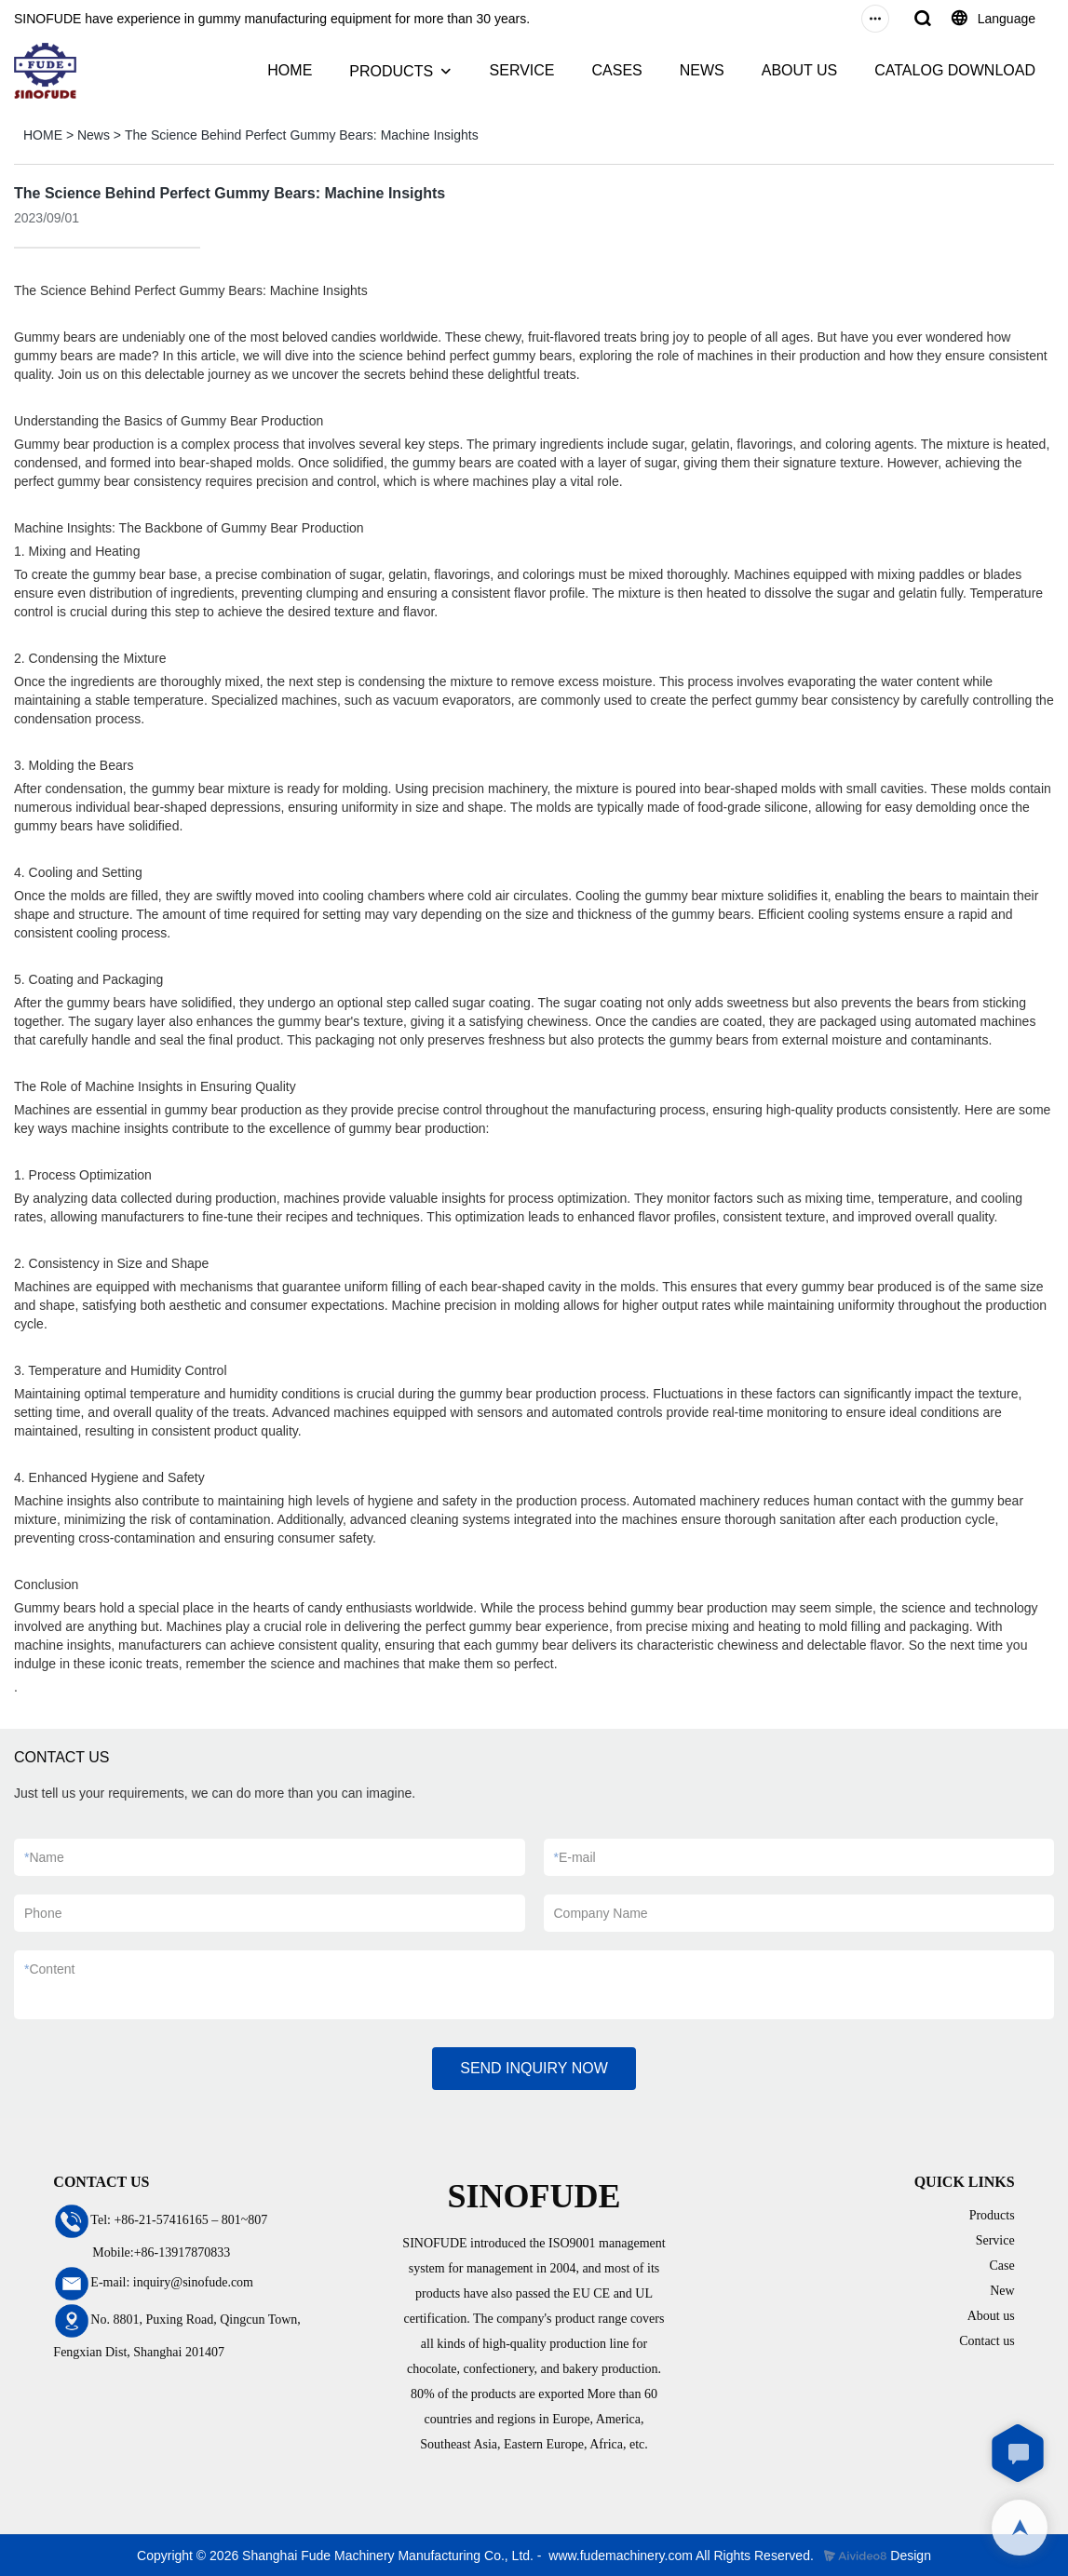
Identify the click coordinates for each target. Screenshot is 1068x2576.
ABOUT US (800, 70)
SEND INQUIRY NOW (534, 2068)
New (1002, 2291)
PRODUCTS (391, 71)
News (93, 135)
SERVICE (522, 70)
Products (992, 2215)
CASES (616, 70)
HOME (289, 70)
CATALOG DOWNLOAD (954, 70)
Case (1001, 2266)
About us (991, 2316)
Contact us (987, 2341)
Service (995, 2240)
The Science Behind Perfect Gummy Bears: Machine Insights (302, 135)
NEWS (702, 70)
